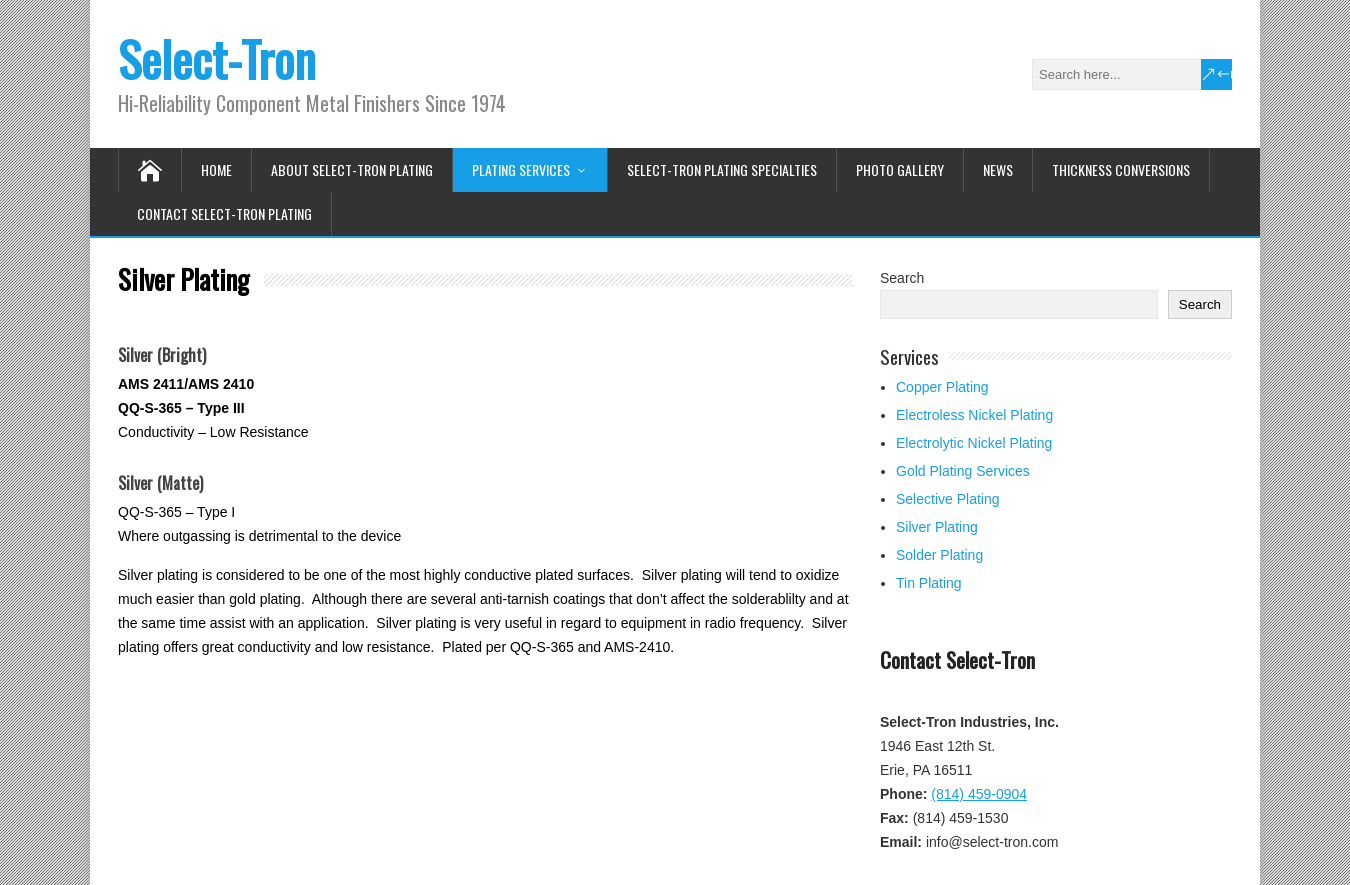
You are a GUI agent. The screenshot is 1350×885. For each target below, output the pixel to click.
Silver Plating (937, 527)
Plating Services (521, 169)
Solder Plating (939, 555)
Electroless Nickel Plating (974, 415)
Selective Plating (948, 499)
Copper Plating (942, 387)
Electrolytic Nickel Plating (974, 443)
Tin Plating (929, 583)
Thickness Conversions (1121, 169)
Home (216, 169)
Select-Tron (217, 58)
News (998, 169)
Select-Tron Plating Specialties (722, 169)
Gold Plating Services (963, 471)
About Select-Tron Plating (352, 169)
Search (902, 278)
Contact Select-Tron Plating (224, 213)
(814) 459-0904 (979, 794)
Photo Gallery (900, 169)
